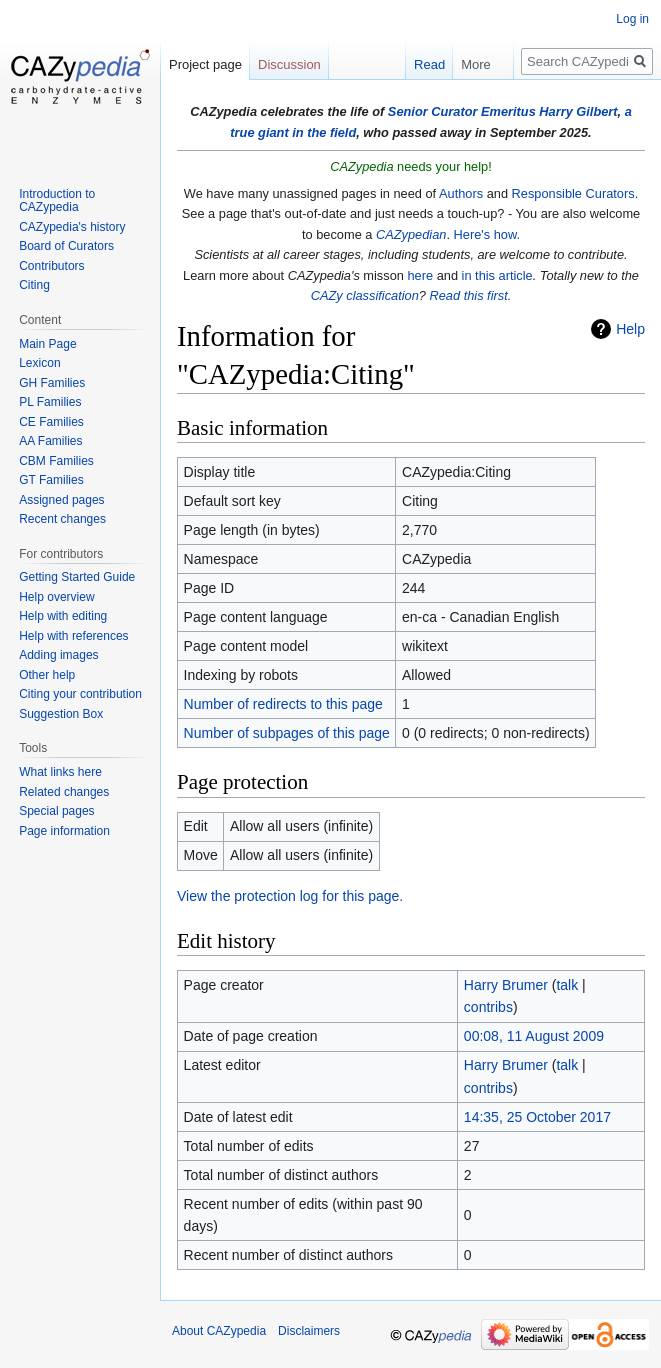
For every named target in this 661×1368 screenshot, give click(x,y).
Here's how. (487, 234)
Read (420, 64)
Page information (64, 831)
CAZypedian (411, 234)
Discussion (289, 64)
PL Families (50, 402)
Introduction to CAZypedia (57, 201)
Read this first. (470, 295)
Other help (47, 675)
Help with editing (63, 616)
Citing (34, 285)
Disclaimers (309, 1331)
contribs (488, 1007)
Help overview (56, 597)
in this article (497, 275)
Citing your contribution (80, 694)
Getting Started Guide (77, 577)
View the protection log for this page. (290, 896)
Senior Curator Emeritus (462, 111)
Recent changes (62, 519)
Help (630, 329)
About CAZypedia (219, 1331)
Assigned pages (61, 500)
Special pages (56, 811)
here (420, 275)
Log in (632, 19)
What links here (60, 772)
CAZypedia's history (72, 227)
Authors (461, 193)
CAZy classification (365, 295)
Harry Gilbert (578, 111)
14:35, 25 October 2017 (537, 1117)
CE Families (51, 422)
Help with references (73, 636)
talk (567, 985)
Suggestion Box (61, 714)
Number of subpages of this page (287, 733)
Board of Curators (66, 246)
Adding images (58, 655)
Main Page (47, 344)
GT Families (51, 480)
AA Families (50, 441)
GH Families (52, 383)
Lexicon (39, 363)
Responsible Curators (573, 193)
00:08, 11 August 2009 (534, 1036)
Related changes (64, 792)
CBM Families (56, 461)
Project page (205, 64)
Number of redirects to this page (283, 704)
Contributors (51, 266)
